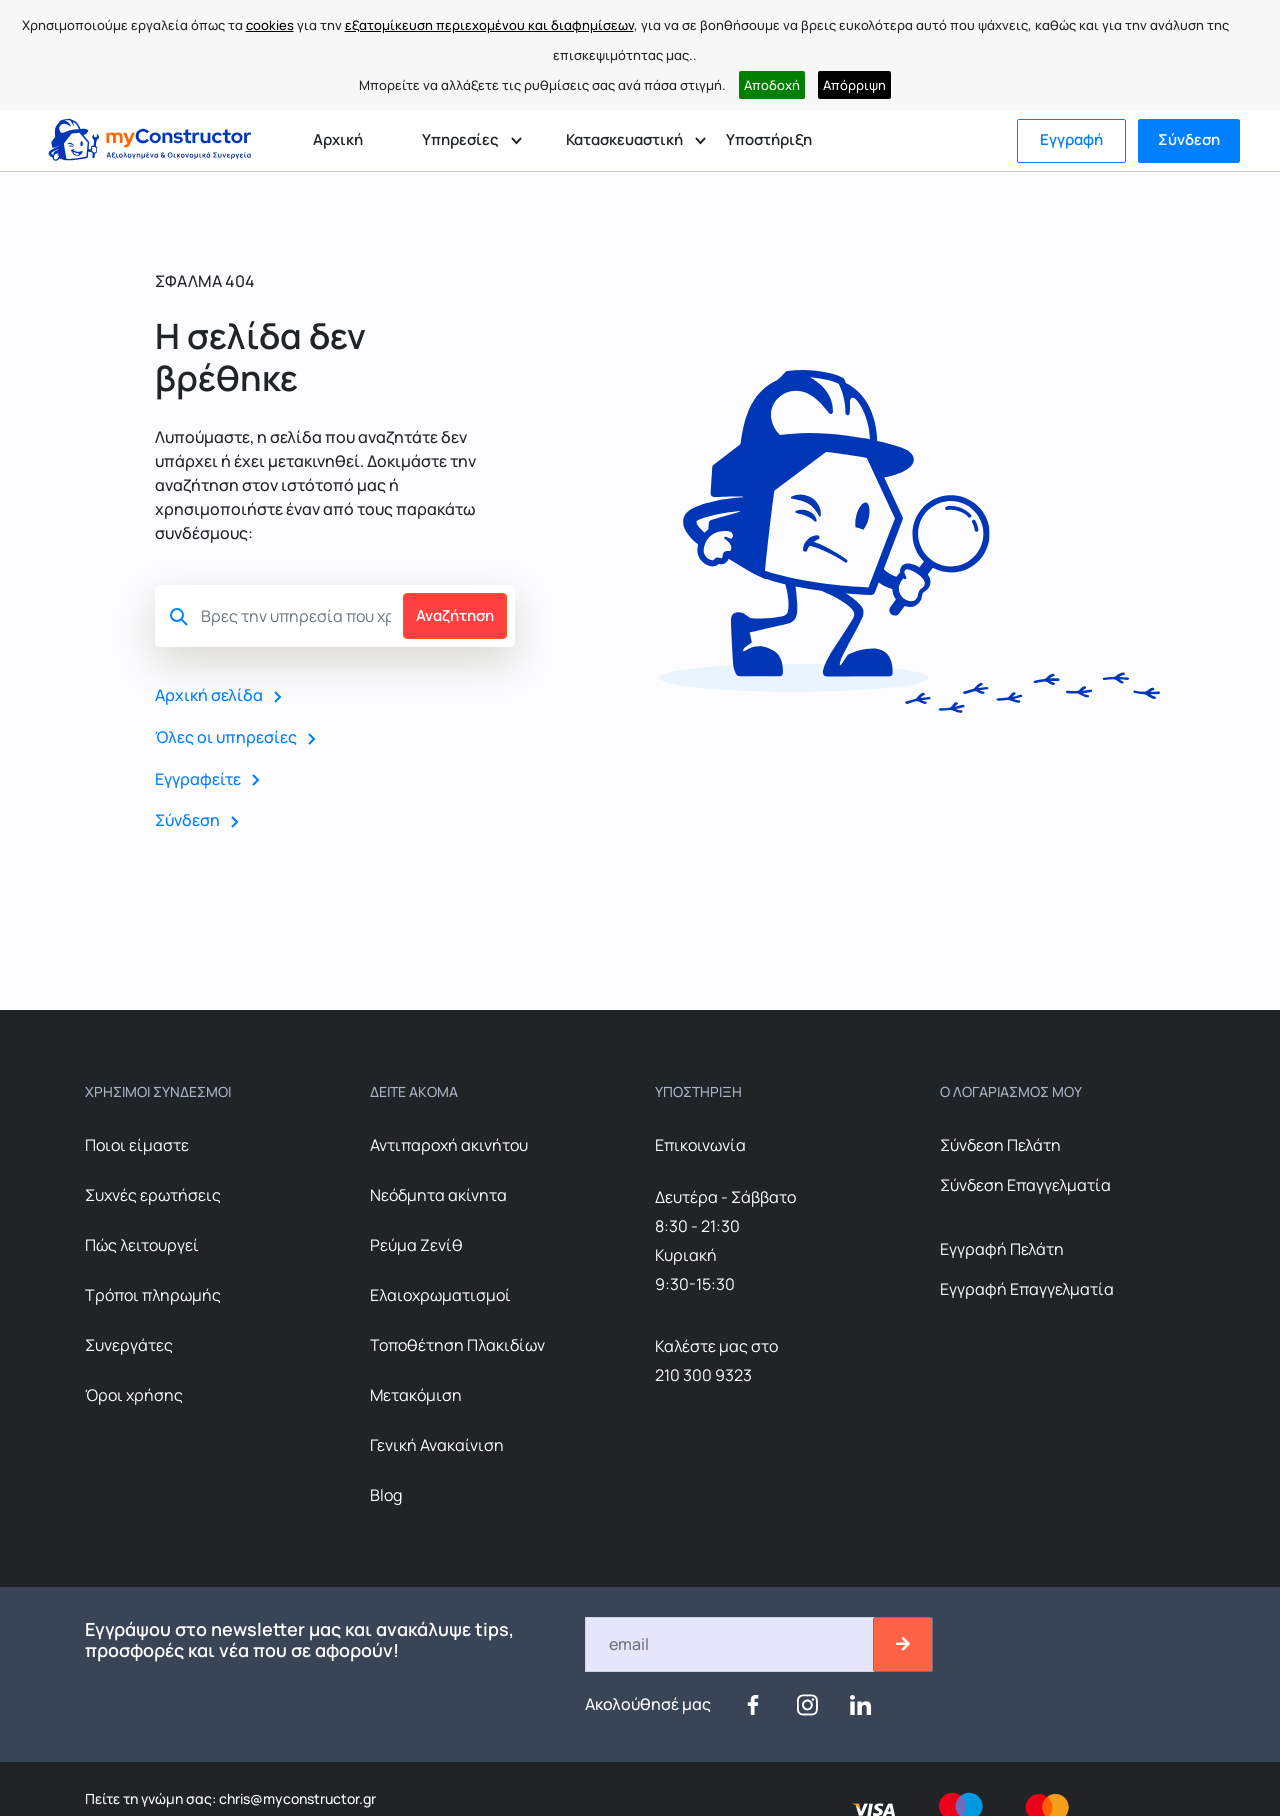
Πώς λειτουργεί (142, 1244)
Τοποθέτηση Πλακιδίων (457, 1344)
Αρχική (338, 138)
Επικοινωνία (700, 1144)
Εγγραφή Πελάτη (1002, 1248)
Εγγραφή (1071, 138)
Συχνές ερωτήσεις (153, 1194)
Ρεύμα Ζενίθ (416, 1244)
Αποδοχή (772, 85)
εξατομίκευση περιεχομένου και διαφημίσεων (489, 25)
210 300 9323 (703, 1374)
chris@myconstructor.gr (296, 1797)
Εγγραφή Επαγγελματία (1027, 1288)
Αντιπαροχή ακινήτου (449, 1144)
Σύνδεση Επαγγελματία (1025, 1184)
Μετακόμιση (416, 1394)
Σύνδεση (1189, 138)
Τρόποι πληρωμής (153, 1294)
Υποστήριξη (769, 138)
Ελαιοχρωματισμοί (440, 1294)
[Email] (730, 1643)
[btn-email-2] (903, 1643)
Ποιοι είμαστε (137, 1144)
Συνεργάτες (129, 1344)
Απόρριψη (854, 85)
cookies (270, 25)
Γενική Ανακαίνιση (437, 1444)
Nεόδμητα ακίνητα (438, 1194)
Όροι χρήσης (134, 1394)
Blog (386, 1494)
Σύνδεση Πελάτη (1000, 1144)
